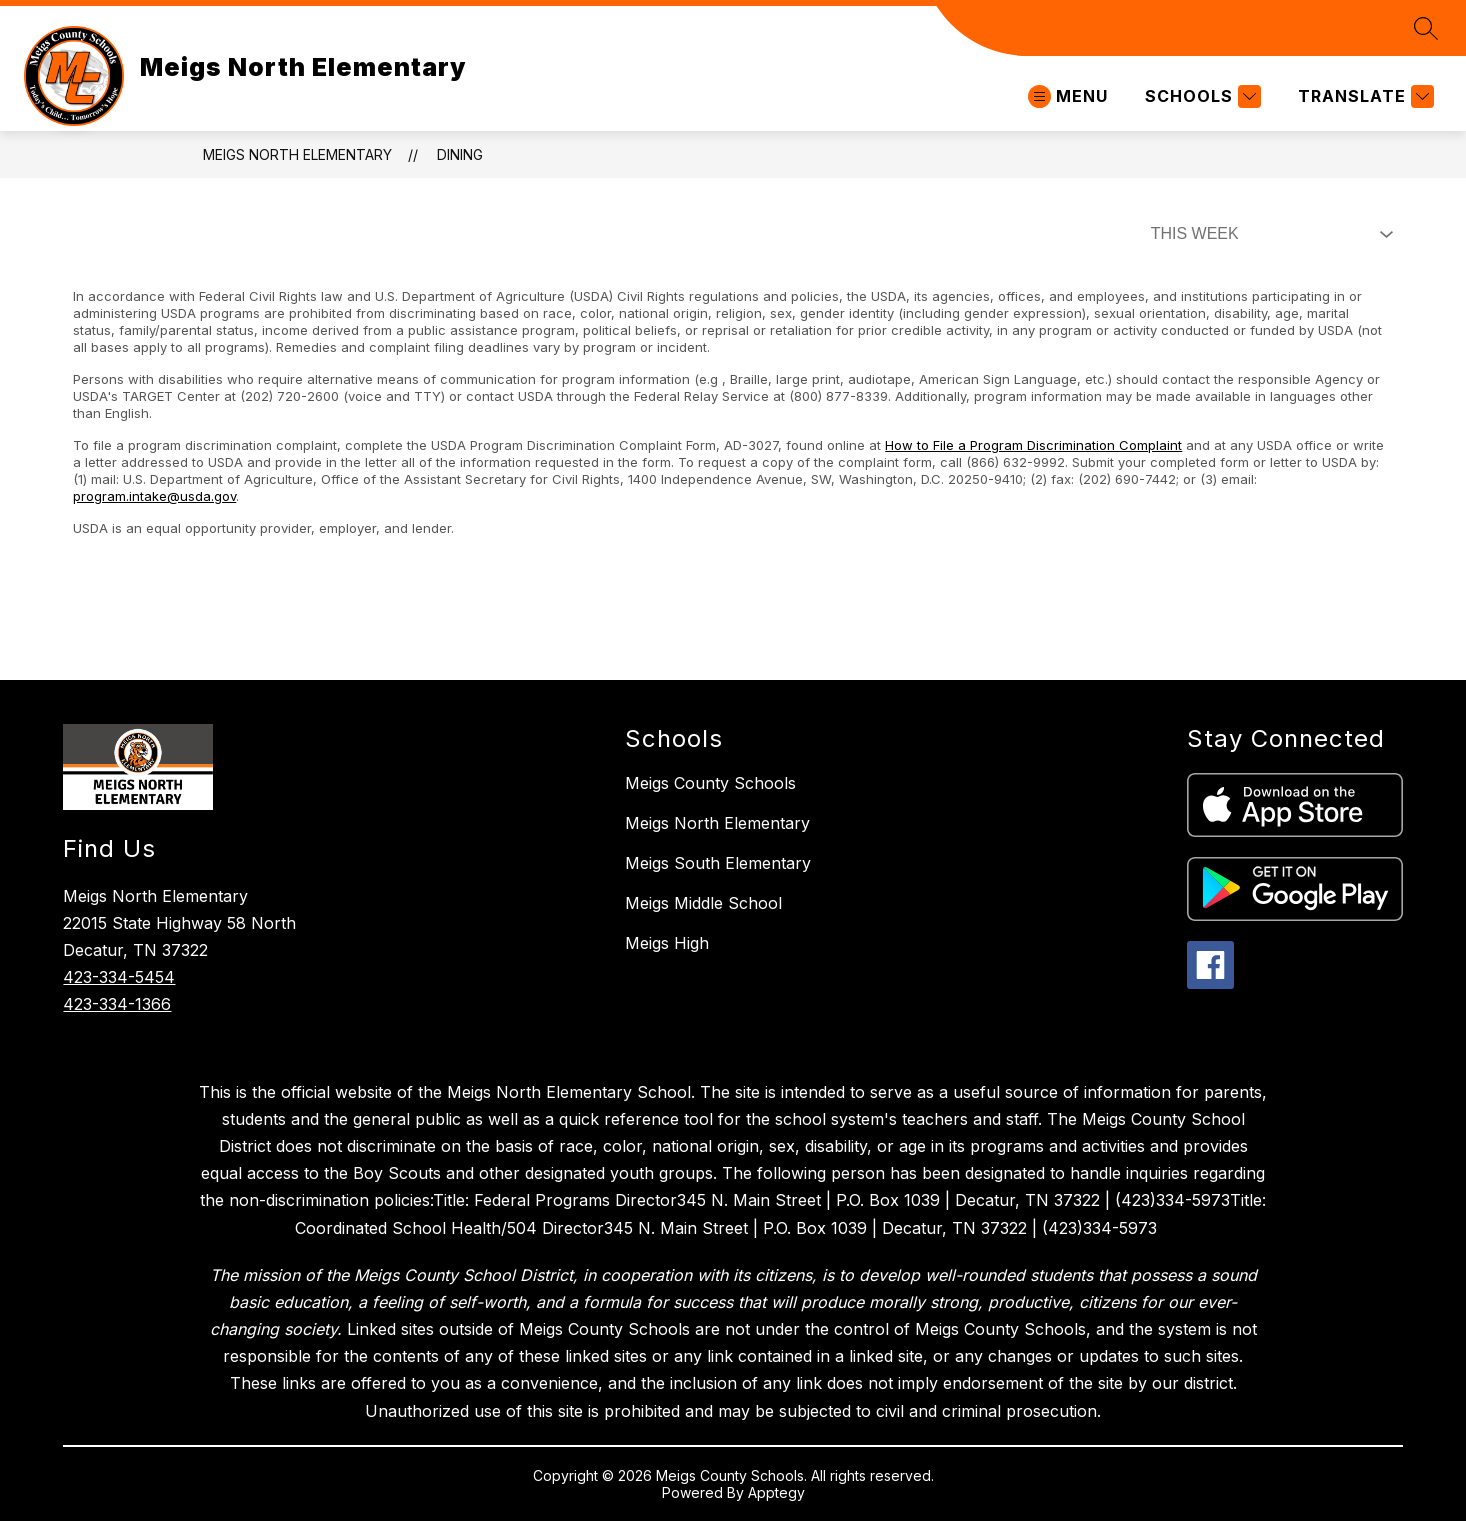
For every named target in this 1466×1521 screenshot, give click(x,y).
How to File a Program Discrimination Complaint (1033, 445)
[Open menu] (1068, 96)
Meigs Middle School (703, 903)
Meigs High (667, 943)
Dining (460, 154)
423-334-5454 (119, 977)
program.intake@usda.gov (154, 496)
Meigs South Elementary (718, 863)
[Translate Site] (1363, 96)
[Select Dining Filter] (1268, 234)
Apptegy (776, 1492)
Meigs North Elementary (297, 154)
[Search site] (1426, 28)
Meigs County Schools (710, 783)
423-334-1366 (117, 1004)
